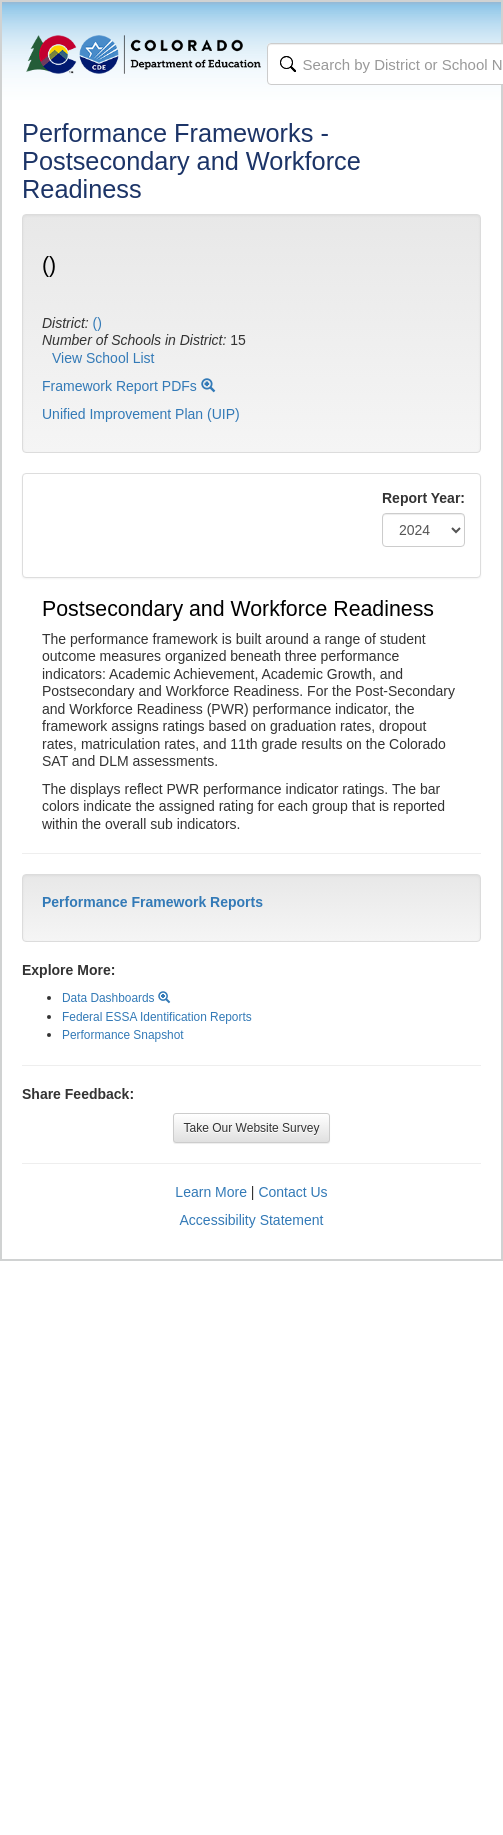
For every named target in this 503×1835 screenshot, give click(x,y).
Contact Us (292, 1192)
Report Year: (423, 498)
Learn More (211, 1192)
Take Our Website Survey (252, 1128)
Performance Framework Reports (152, 902)
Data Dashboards (116, 998)
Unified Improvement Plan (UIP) (141, 414)
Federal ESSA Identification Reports (157, 1017)
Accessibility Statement (252, 1220)
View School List (103, 358)
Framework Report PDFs (128, 386)
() (97, 323)
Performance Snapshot (123, 1035)
